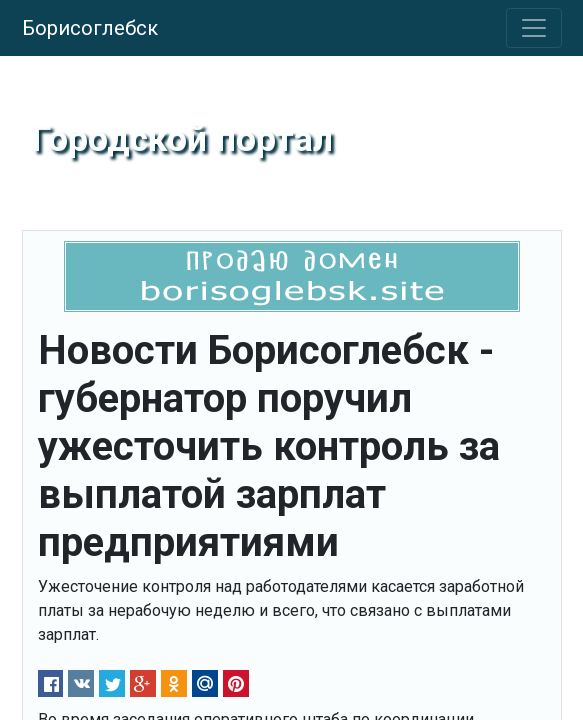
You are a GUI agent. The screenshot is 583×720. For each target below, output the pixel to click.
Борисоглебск (90, 28)
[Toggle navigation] (534, 28)
